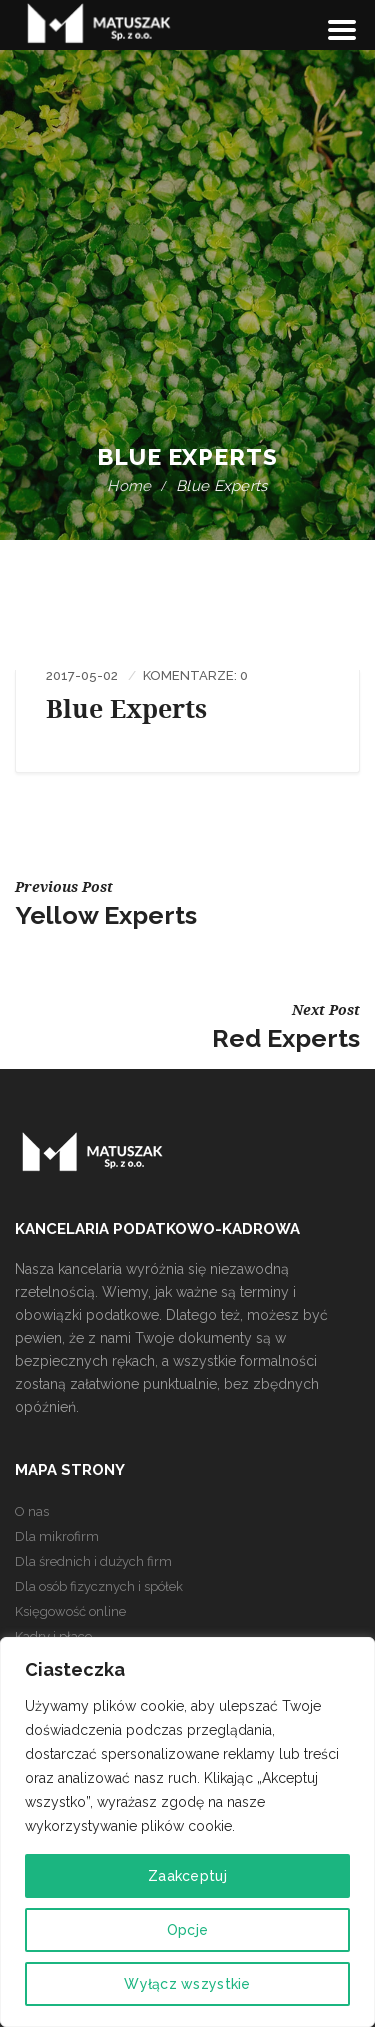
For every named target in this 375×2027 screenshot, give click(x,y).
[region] (187, 1832)
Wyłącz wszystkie (187, 1984)
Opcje (187, 1930)
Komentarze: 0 (195, 675)
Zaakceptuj (187, 1876)
